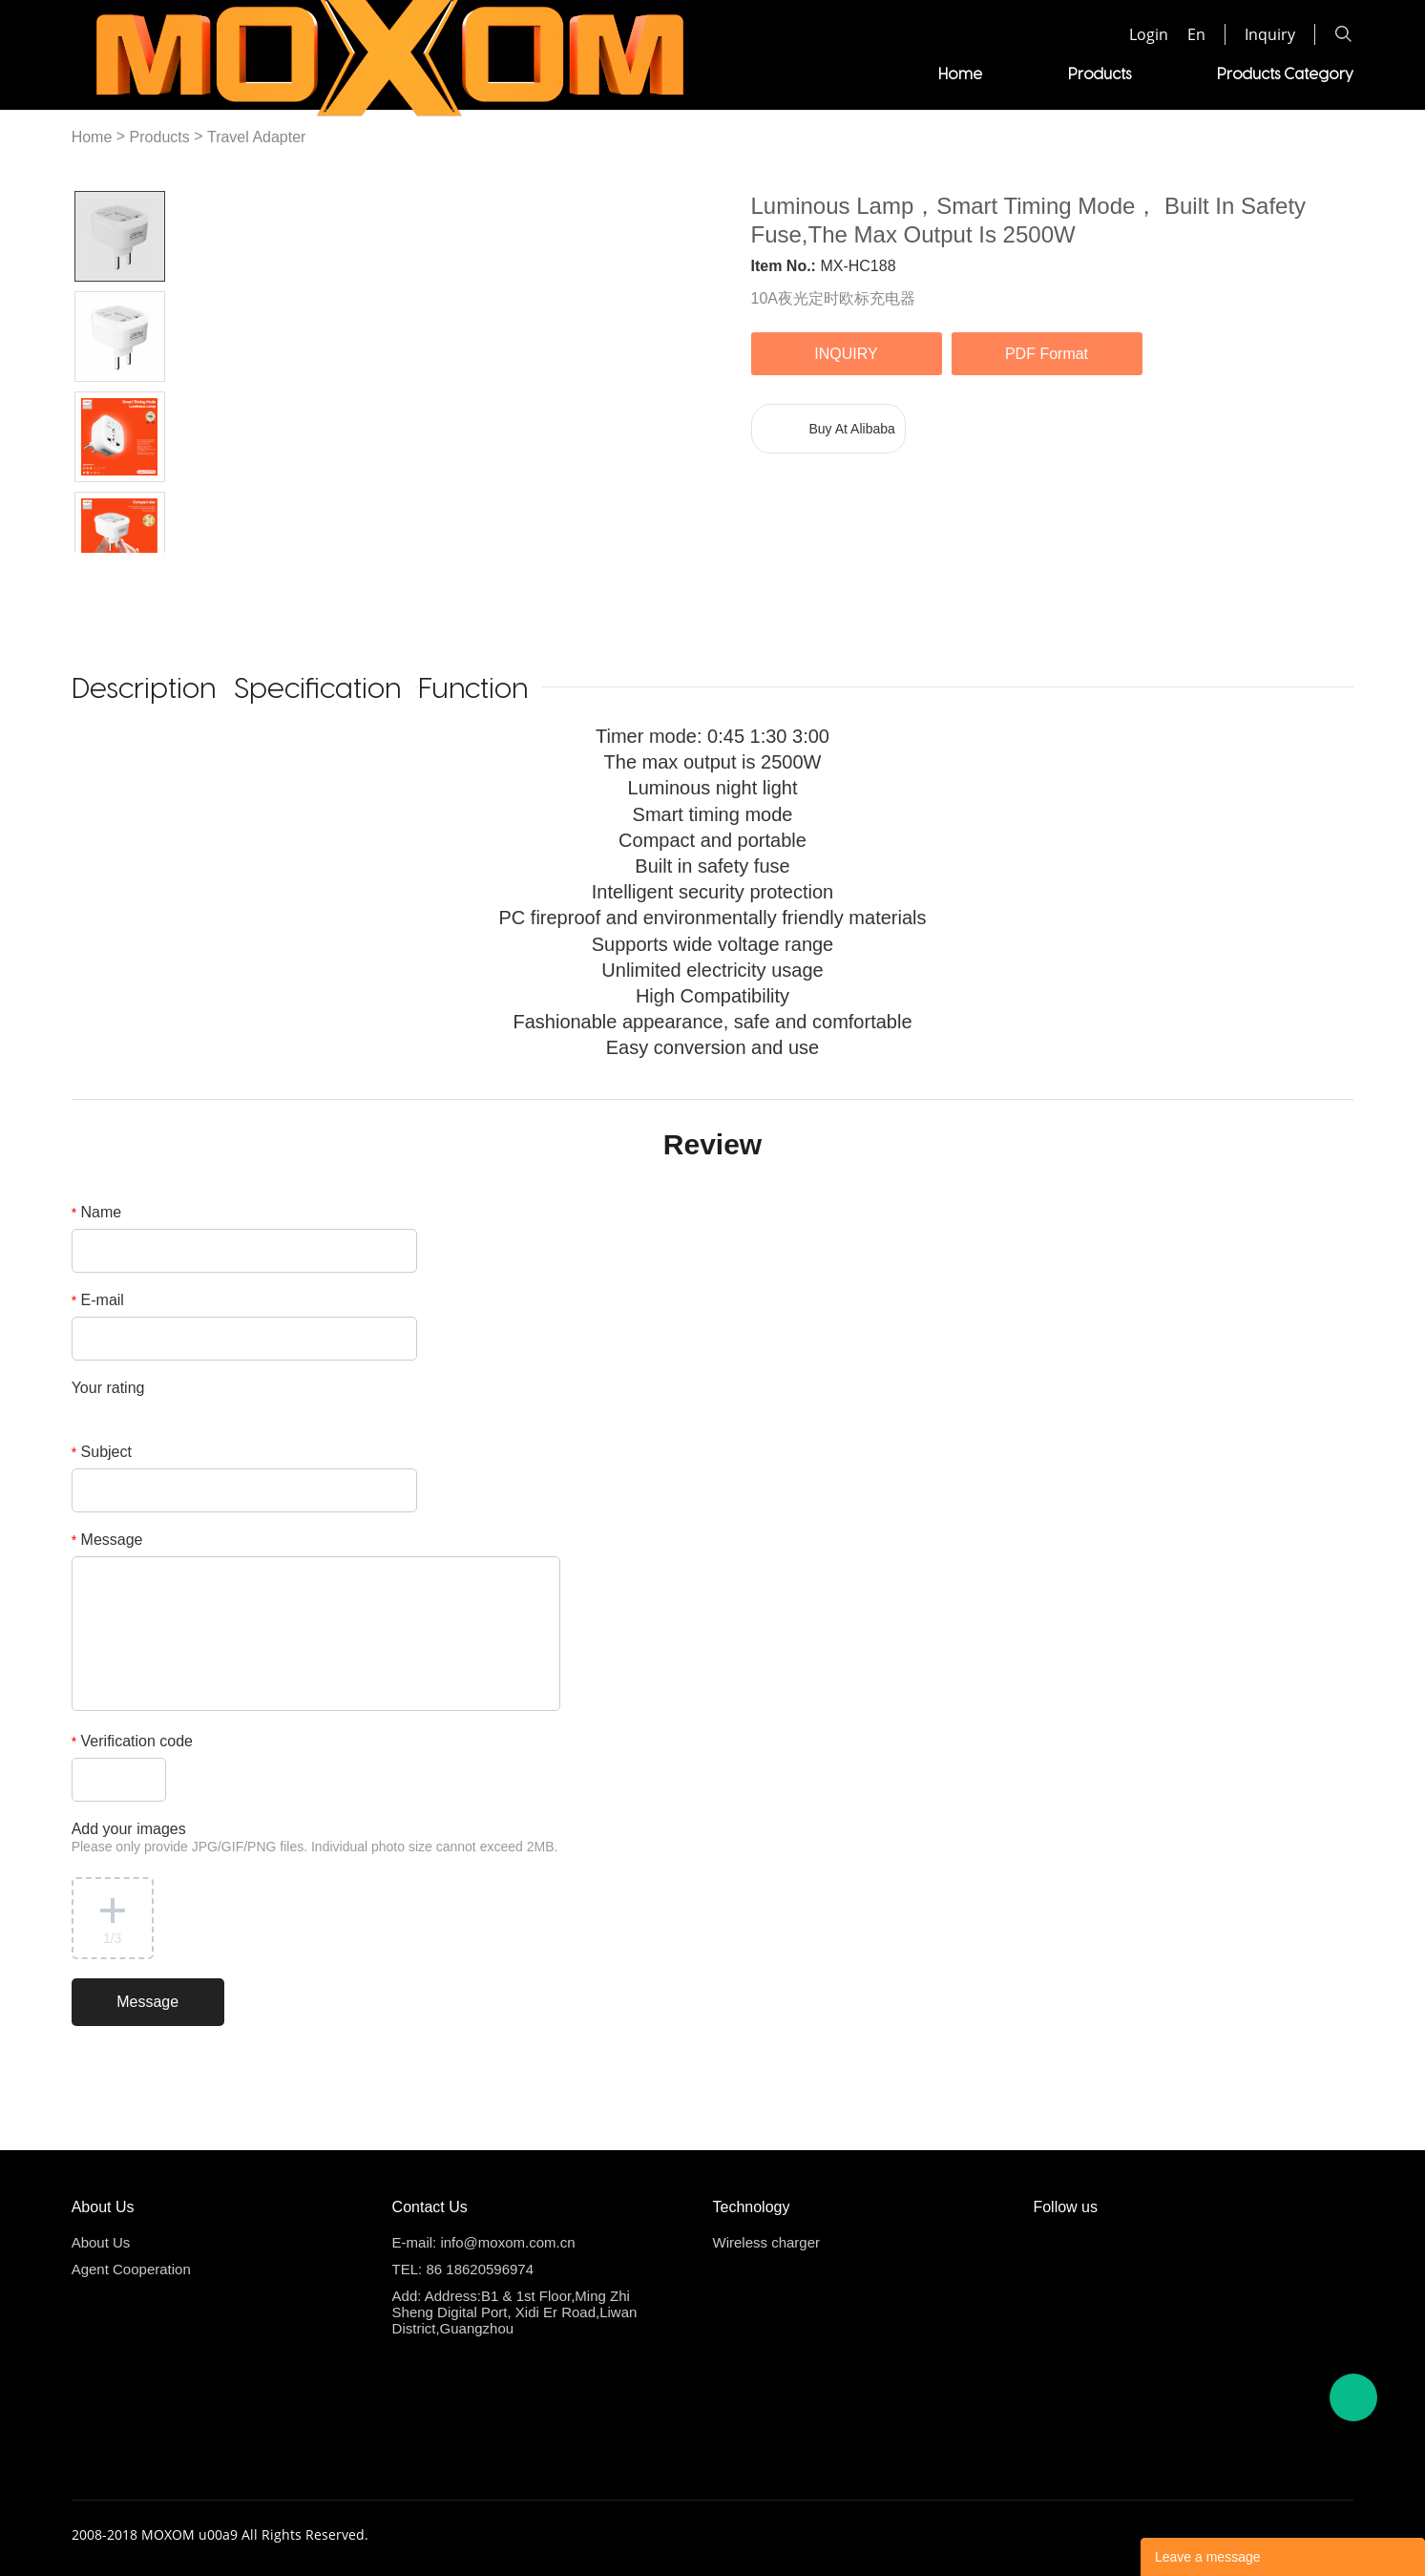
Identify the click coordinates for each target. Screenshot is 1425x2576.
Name (97, 1212)
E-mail (98, 1300)
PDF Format (1046, 354)
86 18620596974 (480, 2269)
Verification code (132, 1741)
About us (1321, 73)
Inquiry (1270, 34)
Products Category (775, 73)
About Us (101, 2242)
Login (1148, 34)
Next (142, 567)
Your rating (108, 1388)
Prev (97, 567)
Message (107, 1539)
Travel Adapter (256, 137)
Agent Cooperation (1134, 73)
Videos (954, 73)
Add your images (315, 1837)
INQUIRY (845, 354)
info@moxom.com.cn (507, 2242)
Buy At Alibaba (852, 428)
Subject (102, 1452)
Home (450, 73)
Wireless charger (767, 2242)
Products (589, 73)
